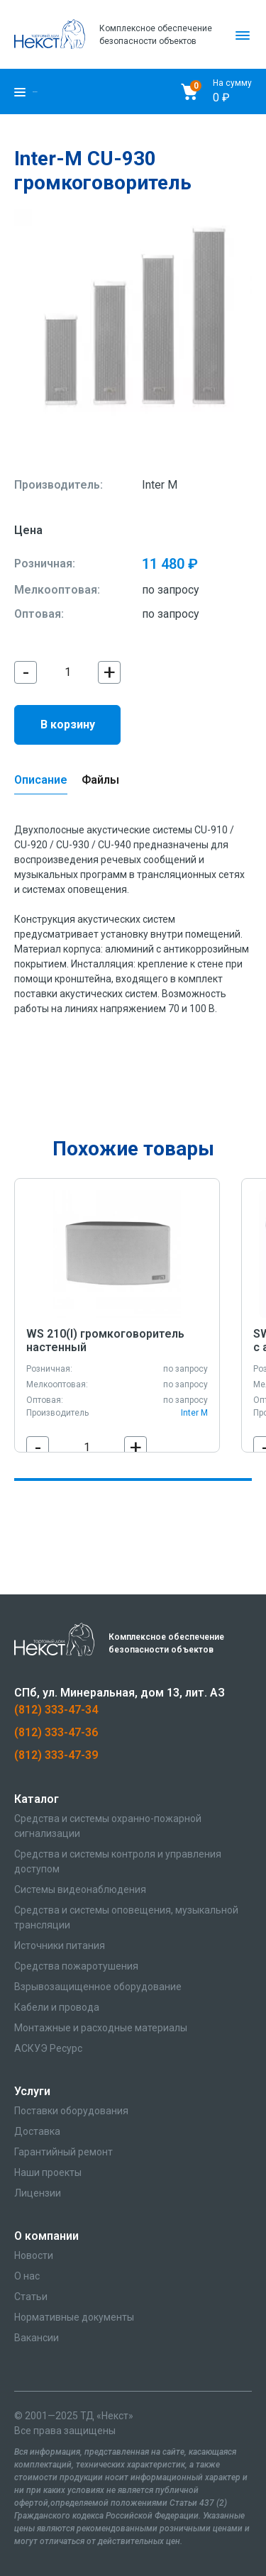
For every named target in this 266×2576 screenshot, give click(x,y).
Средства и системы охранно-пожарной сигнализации (107, 1826)
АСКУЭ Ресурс (48, 2048)
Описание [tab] (40, 780)
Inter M (159, 485)
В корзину (67, 724)
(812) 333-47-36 (56, 1732)
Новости (33, 2255)
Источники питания (59, 1945)
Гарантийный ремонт (63, 2152)
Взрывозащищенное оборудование (98, 1986)
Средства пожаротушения (76, 1966)
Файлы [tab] (100, 780)
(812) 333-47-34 (56, 1709)
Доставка (37, 2131)
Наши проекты (48, 2172)
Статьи (31, 2296)
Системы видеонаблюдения (80, 1889)
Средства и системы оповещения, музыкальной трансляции (126, 1917)
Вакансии (36, 2337)
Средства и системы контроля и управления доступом (117, 1861)
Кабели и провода (56, 2007)
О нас (27, 2276)
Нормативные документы (74, 2317)
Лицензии (37, 2193)
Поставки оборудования (71, 2110)
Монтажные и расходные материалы (100, 2027)
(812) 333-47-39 (56, 1755)
